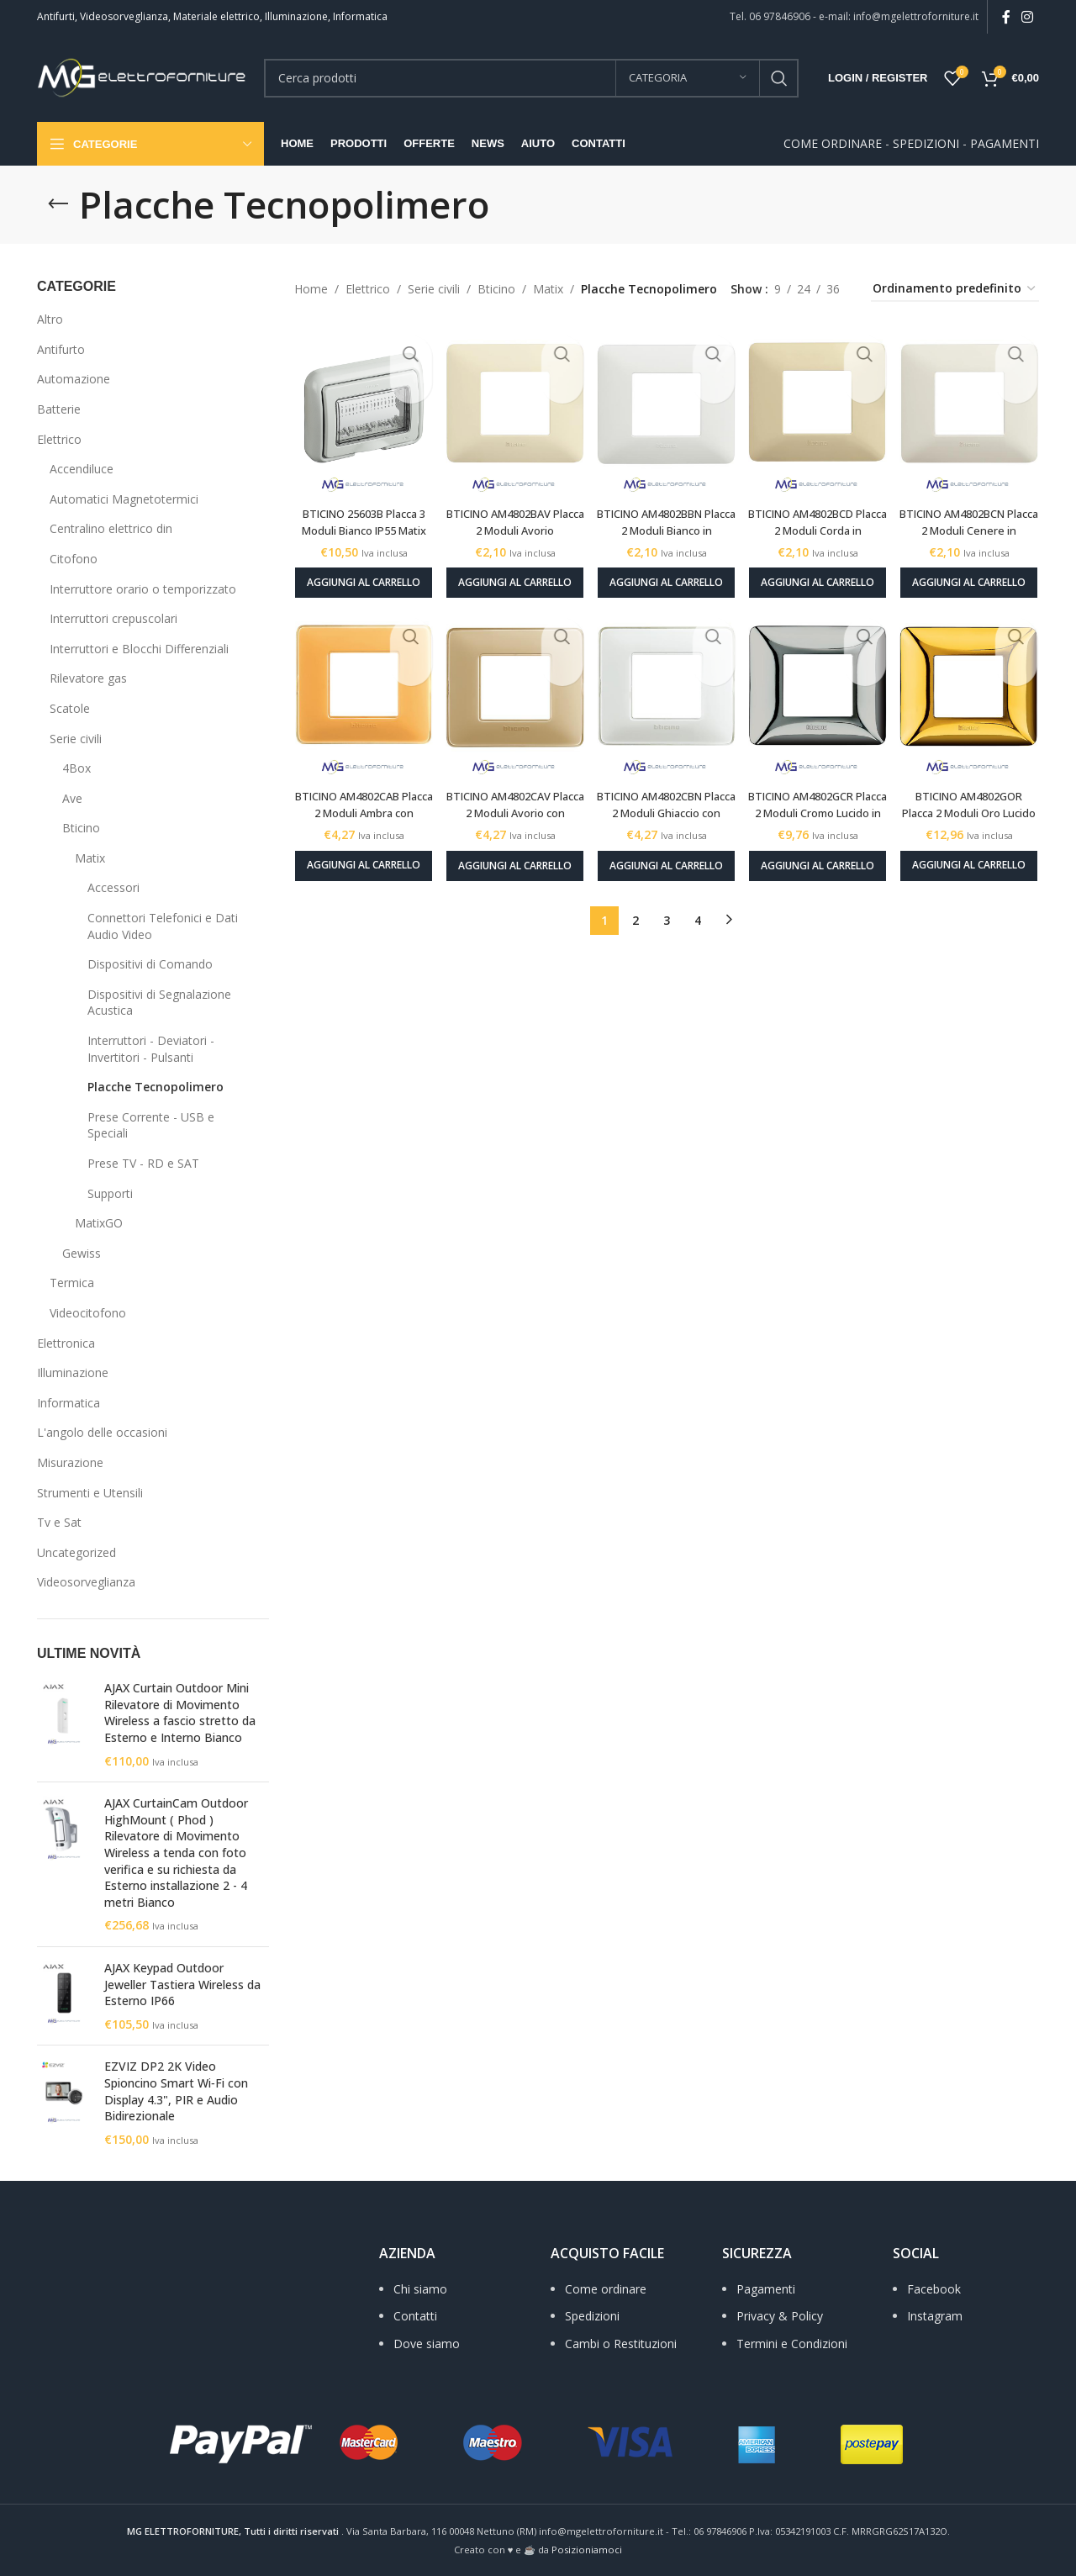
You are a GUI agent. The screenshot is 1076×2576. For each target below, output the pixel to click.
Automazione (73, 379)
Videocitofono (88, 1313)
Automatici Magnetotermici (124, 499)
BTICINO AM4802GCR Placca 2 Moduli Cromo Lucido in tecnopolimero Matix (820, 809)
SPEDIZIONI (926, 143)
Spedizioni (592, 2316)
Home (311, 289)
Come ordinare (605, 2289)
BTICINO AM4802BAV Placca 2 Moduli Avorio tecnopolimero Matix (512, 516)
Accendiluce (81, 469)
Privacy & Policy (779, 2316)
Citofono (74, 559)
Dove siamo (426, 2344)
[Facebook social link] (1005, 16)
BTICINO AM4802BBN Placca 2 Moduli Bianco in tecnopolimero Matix (666, 516)
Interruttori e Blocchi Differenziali (139, 649)
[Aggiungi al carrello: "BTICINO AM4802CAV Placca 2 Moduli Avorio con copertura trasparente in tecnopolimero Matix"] (512, 856)
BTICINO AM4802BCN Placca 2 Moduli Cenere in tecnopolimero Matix (974, 516)
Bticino (81, 828)
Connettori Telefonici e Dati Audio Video (162, 926)
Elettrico (59, 439)
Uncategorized (76, 1552)
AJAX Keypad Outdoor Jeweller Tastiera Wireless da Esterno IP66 (182, 1984)
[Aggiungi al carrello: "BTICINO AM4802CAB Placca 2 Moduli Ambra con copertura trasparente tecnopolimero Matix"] (358, 856)
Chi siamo (420, 2289)
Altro (50, 319)
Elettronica (66, 1343)
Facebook (934, 2289)
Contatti (415, 2316)
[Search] (531, 78)
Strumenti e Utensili (90, 1493)
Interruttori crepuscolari (113, 618)
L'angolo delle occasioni (102, 1432)
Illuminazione (72, 1372)
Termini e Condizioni (791, 2344)
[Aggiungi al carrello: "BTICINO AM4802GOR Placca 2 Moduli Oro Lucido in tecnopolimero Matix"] (974, 856)
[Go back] (58, 204)
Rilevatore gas (88, 678)
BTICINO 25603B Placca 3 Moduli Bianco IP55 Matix (358, 516)
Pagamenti (765, 2289)
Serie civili (76, 739)
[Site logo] (142, 76)
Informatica (68, 1403)
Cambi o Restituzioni (621, 2344)
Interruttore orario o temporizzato (143, 589)
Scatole (70, 708)
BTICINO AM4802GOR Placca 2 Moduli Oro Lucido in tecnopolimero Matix (974, 809)
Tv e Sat (59, 1522)
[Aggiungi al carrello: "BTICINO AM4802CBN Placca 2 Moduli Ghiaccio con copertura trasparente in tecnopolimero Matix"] (666, 856)
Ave (72, 798)
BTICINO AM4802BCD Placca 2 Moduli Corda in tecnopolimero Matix (821, 516)
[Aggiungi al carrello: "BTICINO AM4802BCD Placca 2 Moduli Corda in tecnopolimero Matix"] (820, 570)
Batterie (59, 409)
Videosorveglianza (86, 1582)
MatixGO (99, 1223)
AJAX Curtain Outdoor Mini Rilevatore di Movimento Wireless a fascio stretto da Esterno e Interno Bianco (180, 1712)
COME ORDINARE (832, 143)
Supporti (110, 1193)
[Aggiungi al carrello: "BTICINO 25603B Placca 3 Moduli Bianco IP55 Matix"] (358, 570)
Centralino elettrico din (111, 528)
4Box (76, 768)
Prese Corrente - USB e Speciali (150, 1125)
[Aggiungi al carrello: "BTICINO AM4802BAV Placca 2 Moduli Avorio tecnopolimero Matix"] (512, 570)
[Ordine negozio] (955, 289)
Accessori (113, 887)
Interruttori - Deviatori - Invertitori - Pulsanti (150, 1048)
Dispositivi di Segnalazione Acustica (159, 1002)
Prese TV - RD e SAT (143, 1163)
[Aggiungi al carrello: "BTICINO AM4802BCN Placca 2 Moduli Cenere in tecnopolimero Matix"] (974, 570)
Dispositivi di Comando (150, 964)
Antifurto (61, 349)
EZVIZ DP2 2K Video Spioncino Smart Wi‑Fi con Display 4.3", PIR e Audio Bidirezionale (176, 2091)
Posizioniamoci (586, 2549)
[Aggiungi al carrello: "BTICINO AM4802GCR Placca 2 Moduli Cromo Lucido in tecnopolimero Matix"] (820, 856)
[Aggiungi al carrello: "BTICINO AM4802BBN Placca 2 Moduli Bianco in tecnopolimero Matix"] (666, 570)
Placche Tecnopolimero (155, 1087)
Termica (72, 1283)
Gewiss (81, 1253)
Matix (90, 858)
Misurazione (70, 1462)
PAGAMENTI (1004, 143)
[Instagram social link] (1027, 16)
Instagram (935, 2316)
